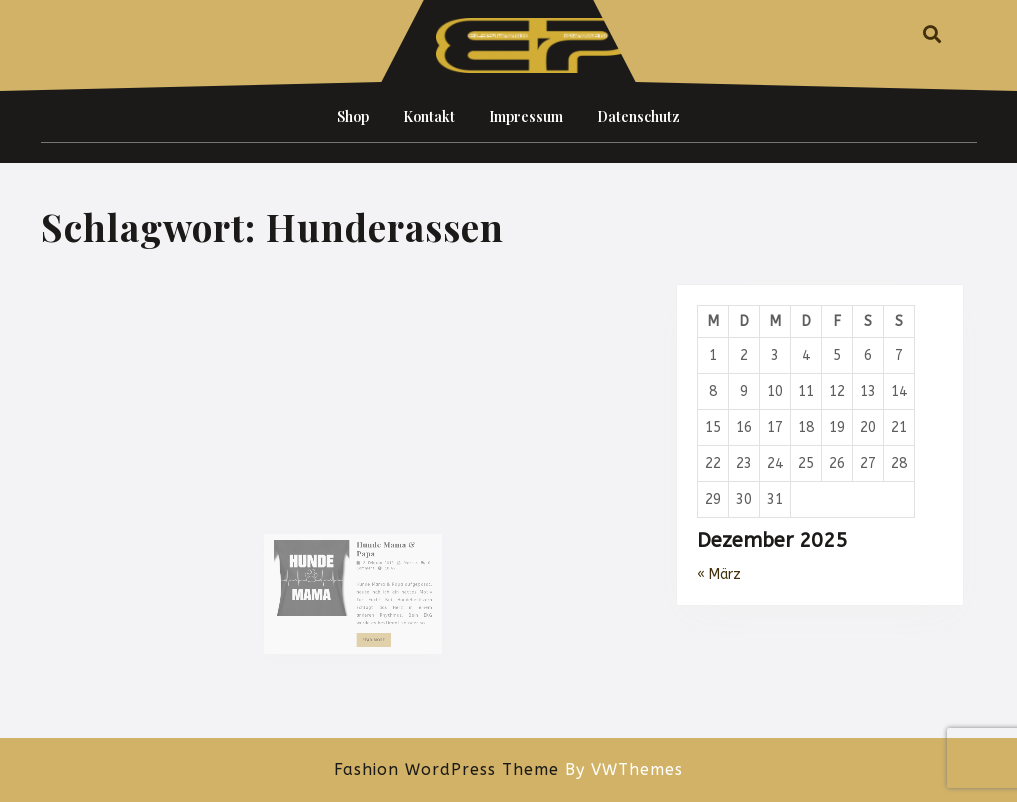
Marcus (394, 585)
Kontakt (429, 116)
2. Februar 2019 (371, 585)
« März (719, 574)
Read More (369, 641)
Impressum (526, 116)
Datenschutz (638, 116)
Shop (353, 116)
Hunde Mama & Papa (376, 574)
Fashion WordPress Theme (446, 769)
